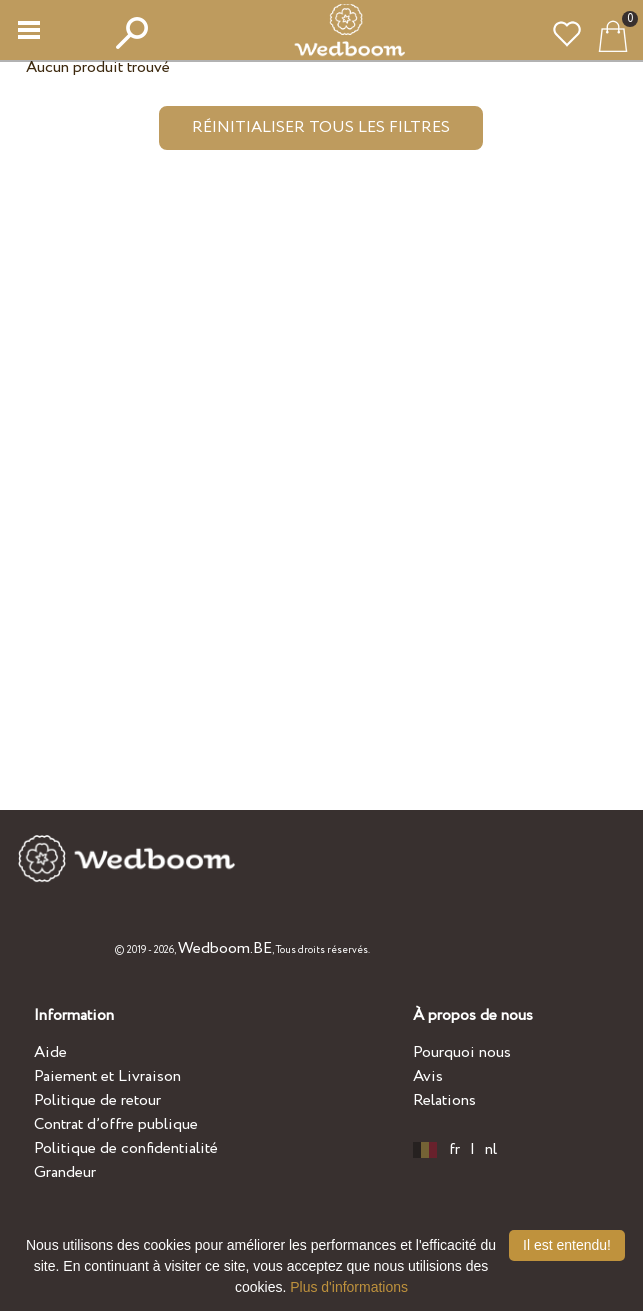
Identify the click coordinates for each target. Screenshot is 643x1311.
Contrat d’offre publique (116, 1124)
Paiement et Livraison (107, 1076)
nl (491, 1150)
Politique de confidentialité (126, 1148)
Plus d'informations (349, 1287)
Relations (444, 1100)
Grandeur (65, 1172)
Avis (428, 1076)
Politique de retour (97, 1100)
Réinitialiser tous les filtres (321, 127)
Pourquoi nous (462, 1052)
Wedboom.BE (225, 948)
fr (454, 1150)
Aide (50, 1052)
